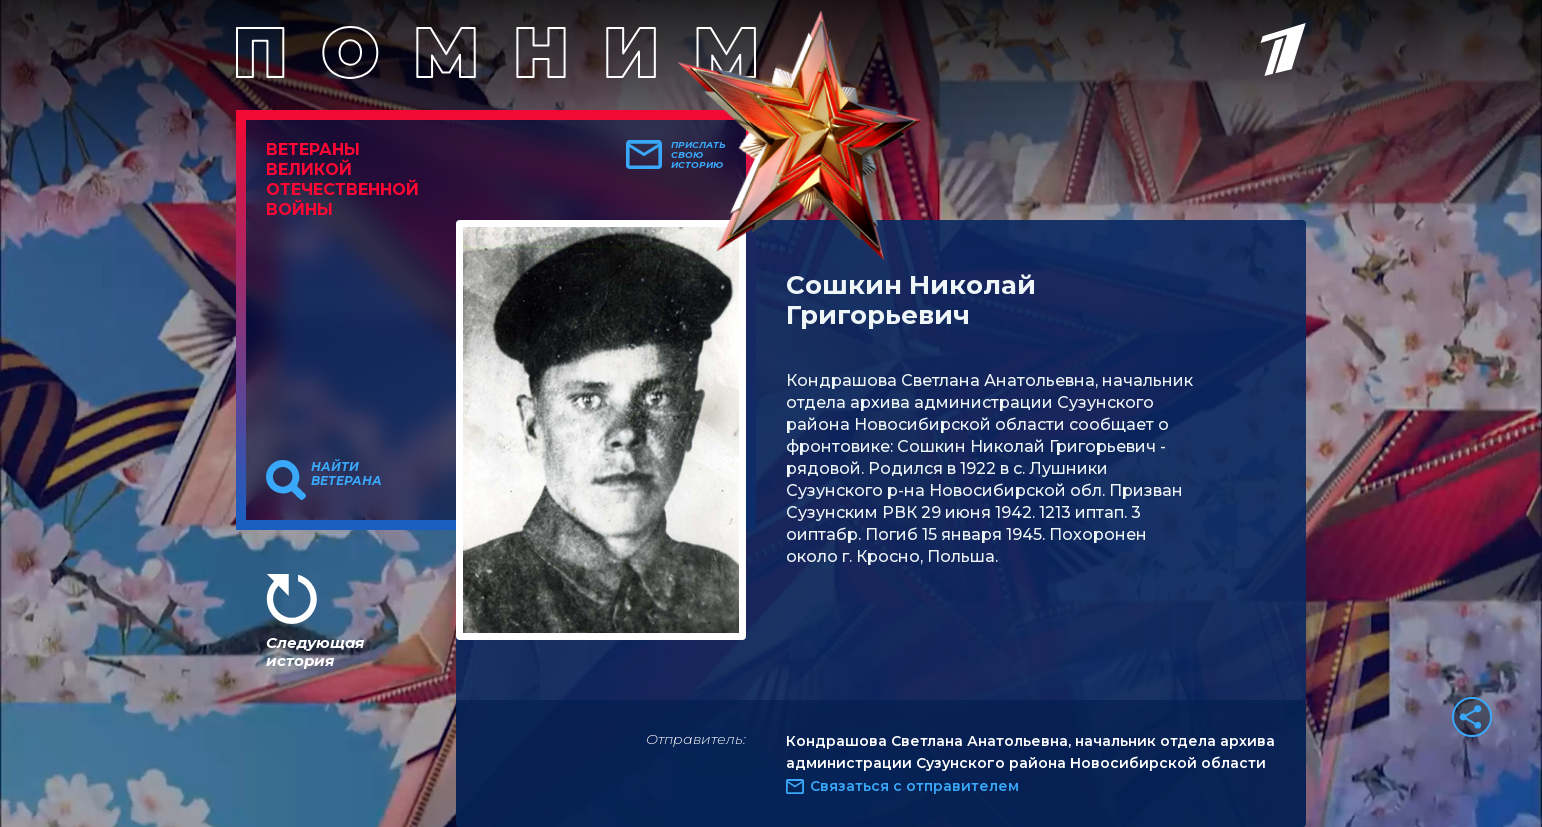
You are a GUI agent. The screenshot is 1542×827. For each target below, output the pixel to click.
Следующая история (315, 651)
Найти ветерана (346, 474)
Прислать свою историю (698, 155)
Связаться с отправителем (914, 786)
